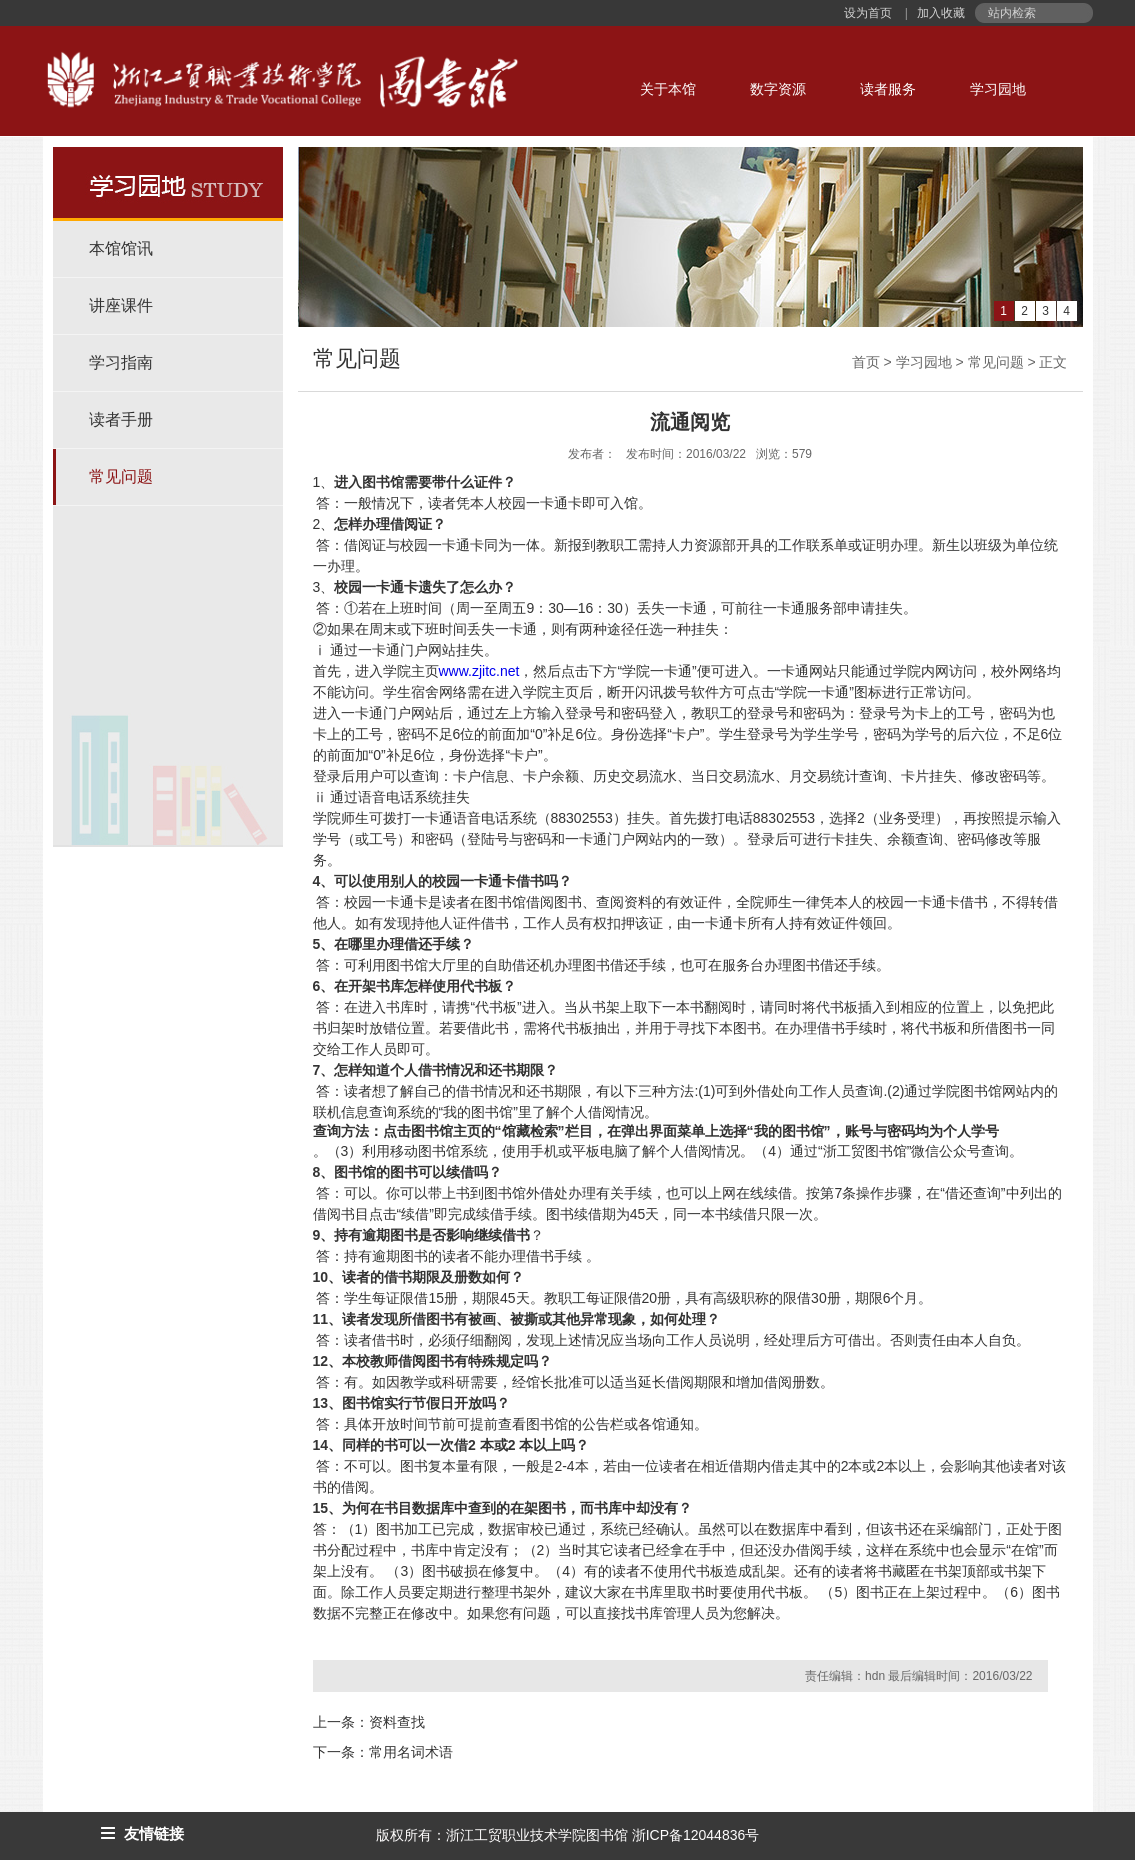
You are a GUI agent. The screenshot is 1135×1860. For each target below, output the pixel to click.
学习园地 (998, 89)
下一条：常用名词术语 (383, 1752)
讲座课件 (121, 305)
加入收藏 (939, 13)
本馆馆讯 (121, 248)
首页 (866, 362)
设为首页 (869, 13)
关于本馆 (668, 89)
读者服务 (888, 89)
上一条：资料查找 (369, 1722)
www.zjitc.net (479, 671)
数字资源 (778, 89)
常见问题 (121, 476)
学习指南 (121, 362)
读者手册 (121, 419)
